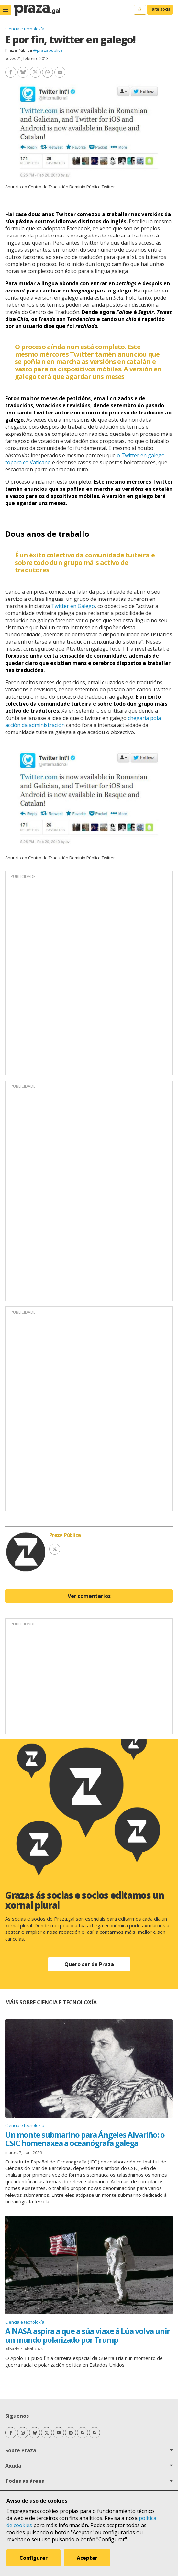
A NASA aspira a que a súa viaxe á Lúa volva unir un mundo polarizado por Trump (87, 2335)
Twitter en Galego (73, 606)
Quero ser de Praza (89, 1964)
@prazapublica (48, 50)
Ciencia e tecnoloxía (24, 29)
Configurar (33, 2557)
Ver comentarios (89, 1596)
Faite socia (160, 9)
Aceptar (87, 2557)
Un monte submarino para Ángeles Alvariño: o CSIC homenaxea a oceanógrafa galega (85, 2138)
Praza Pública (18, 50)
